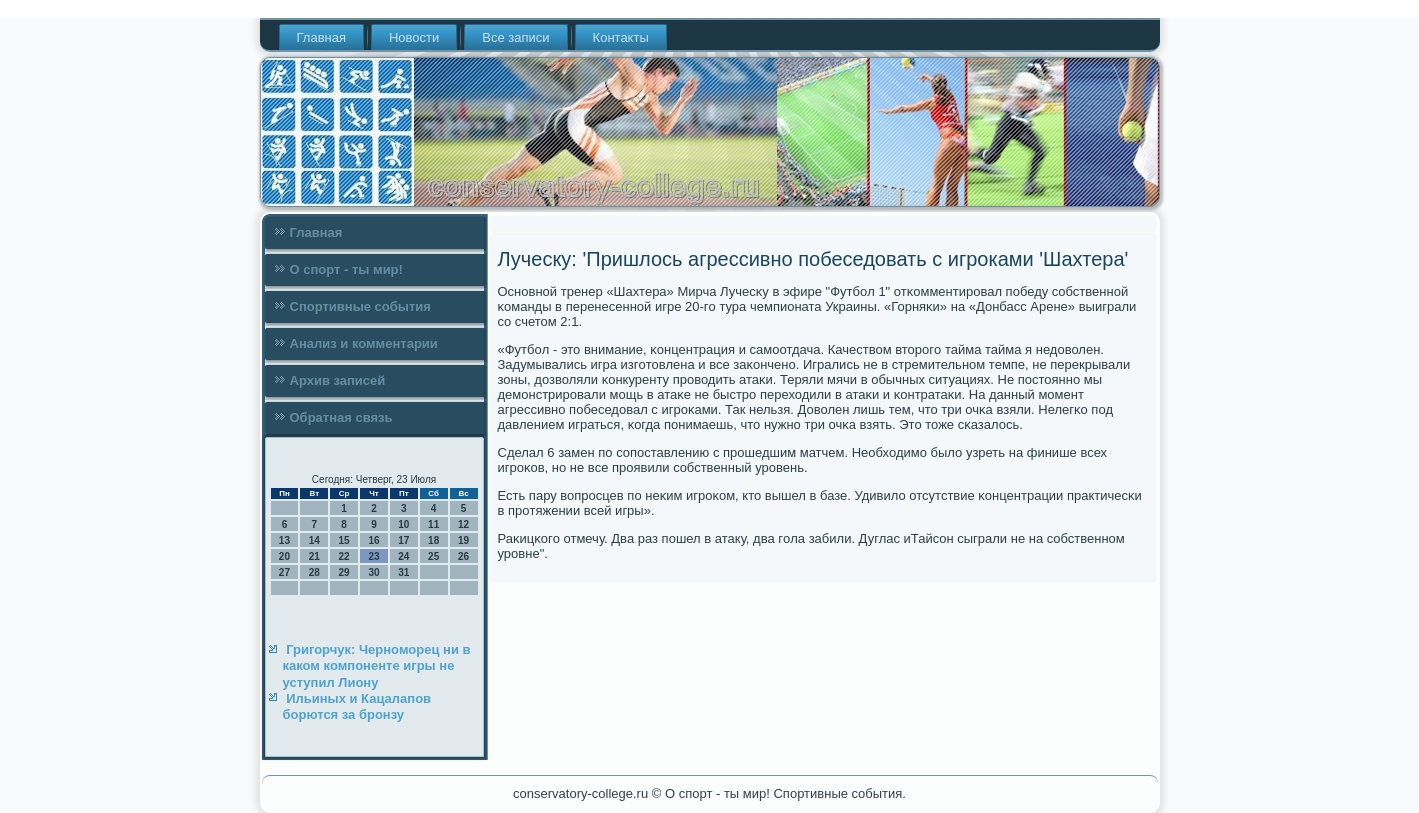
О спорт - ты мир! (346, 269)
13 (284, 540)
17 (403, 540)
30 (373, 572)
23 (373, 556)
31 (403, 572)
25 (433, 556)
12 (463, 524)
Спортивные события (360, 306)
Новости (414, 37)
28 (314, 572)
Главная (321, 37)
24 (403, 556)
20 (284, 556)
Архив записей (338, 380)
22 (344, 556)
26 (463, 556)
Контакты (621, 37)
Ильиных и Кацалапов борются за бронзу (357, 706)
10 (403, 524)
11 (433, 524)
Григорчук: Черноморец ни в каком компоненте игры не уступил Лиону (377, 666)
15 (344, 540)
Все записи (515, 37)
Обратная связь (341, 417)
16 (373, 540)
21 (314, 556)
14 (314, 540)
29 (344, 572)
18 (433, 540)
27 (284, 572)
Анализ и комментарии (364, 343)
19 (463, 540)
